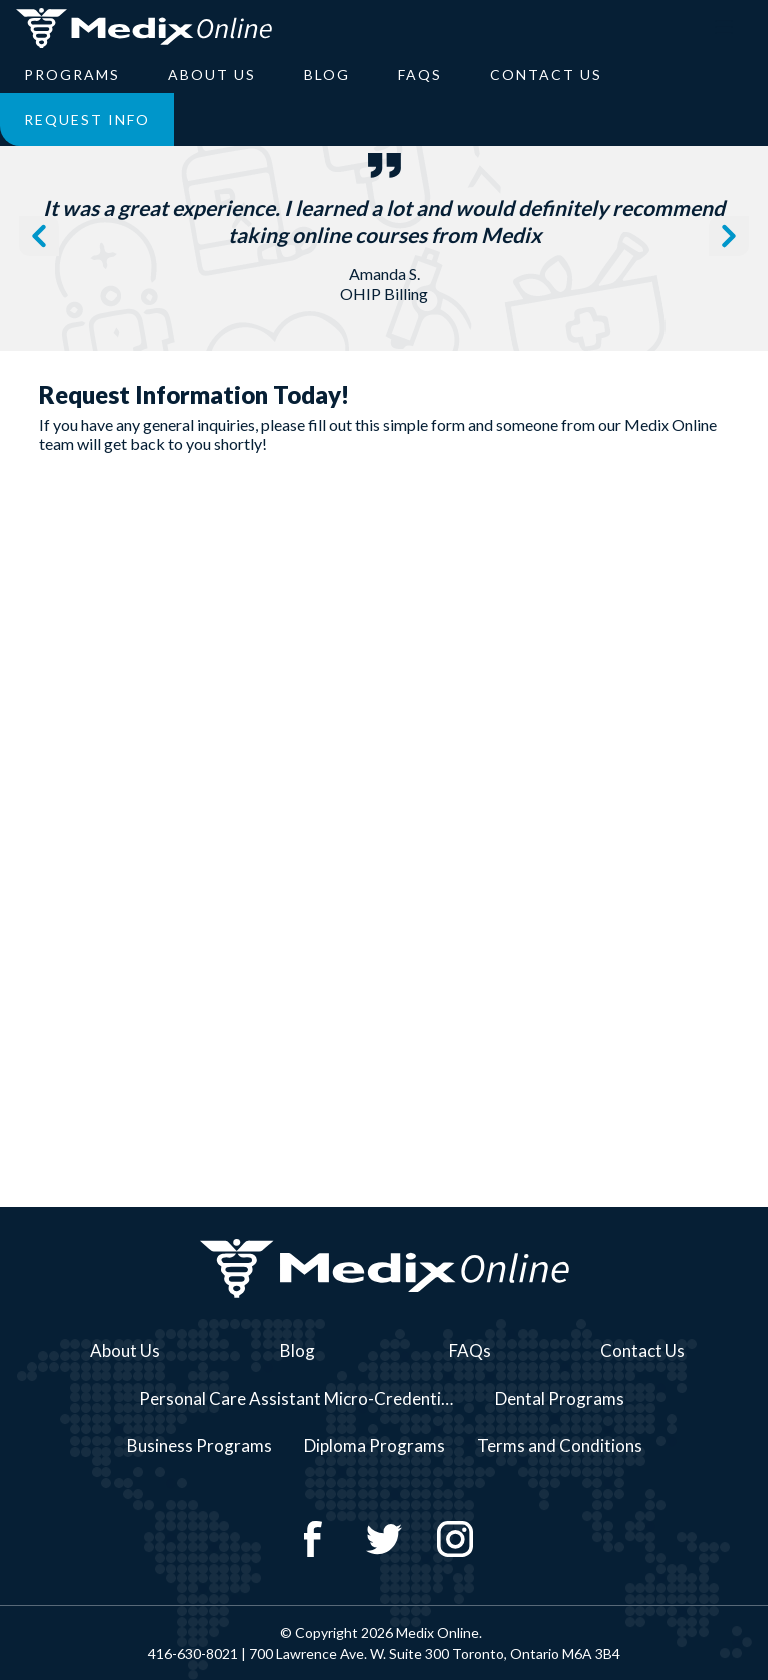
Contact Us (546, 74)
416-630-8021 (193, 1653)
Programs (72, 74)
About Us (212, 74)
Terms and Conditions (559, 1445)
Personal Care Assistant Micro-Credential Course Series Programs (306, 1398)
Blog (327, 74)
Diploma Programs (374, 1445)
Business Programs (199, 1445)
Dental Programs (559, 1398)
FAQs (420, 74)
